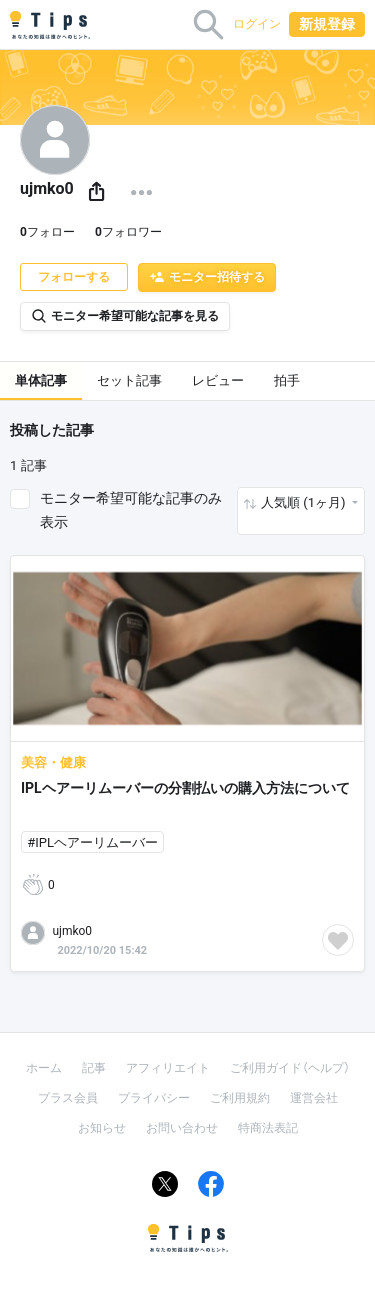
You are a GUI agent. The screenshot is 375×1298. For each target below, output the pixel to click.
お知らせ (102, 1128)
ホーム (44, 1068)
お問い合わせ (182, 1128)
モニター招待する (207, 277)
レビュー (218, 380)
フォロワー (128, 232)
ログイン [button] (257, 24)
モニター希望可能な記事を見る (125, 316)
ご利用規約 (240, 1098)
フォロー (47, 232)
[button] (96, 192)
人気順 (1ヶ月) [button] (305, 502)
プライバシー (154, 1098)
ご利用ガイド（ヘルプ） (290, 1068)
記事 (94, 1068)
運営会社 (314, 1098)
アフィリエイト (168, 1068)
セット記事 (129, 380)
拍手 (287, 380)
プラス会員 (68, 1098)
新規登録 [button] (327, 24)
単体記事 (41, 380)
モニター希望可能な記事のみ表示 (131, 510)
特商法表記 (268, 1128)
